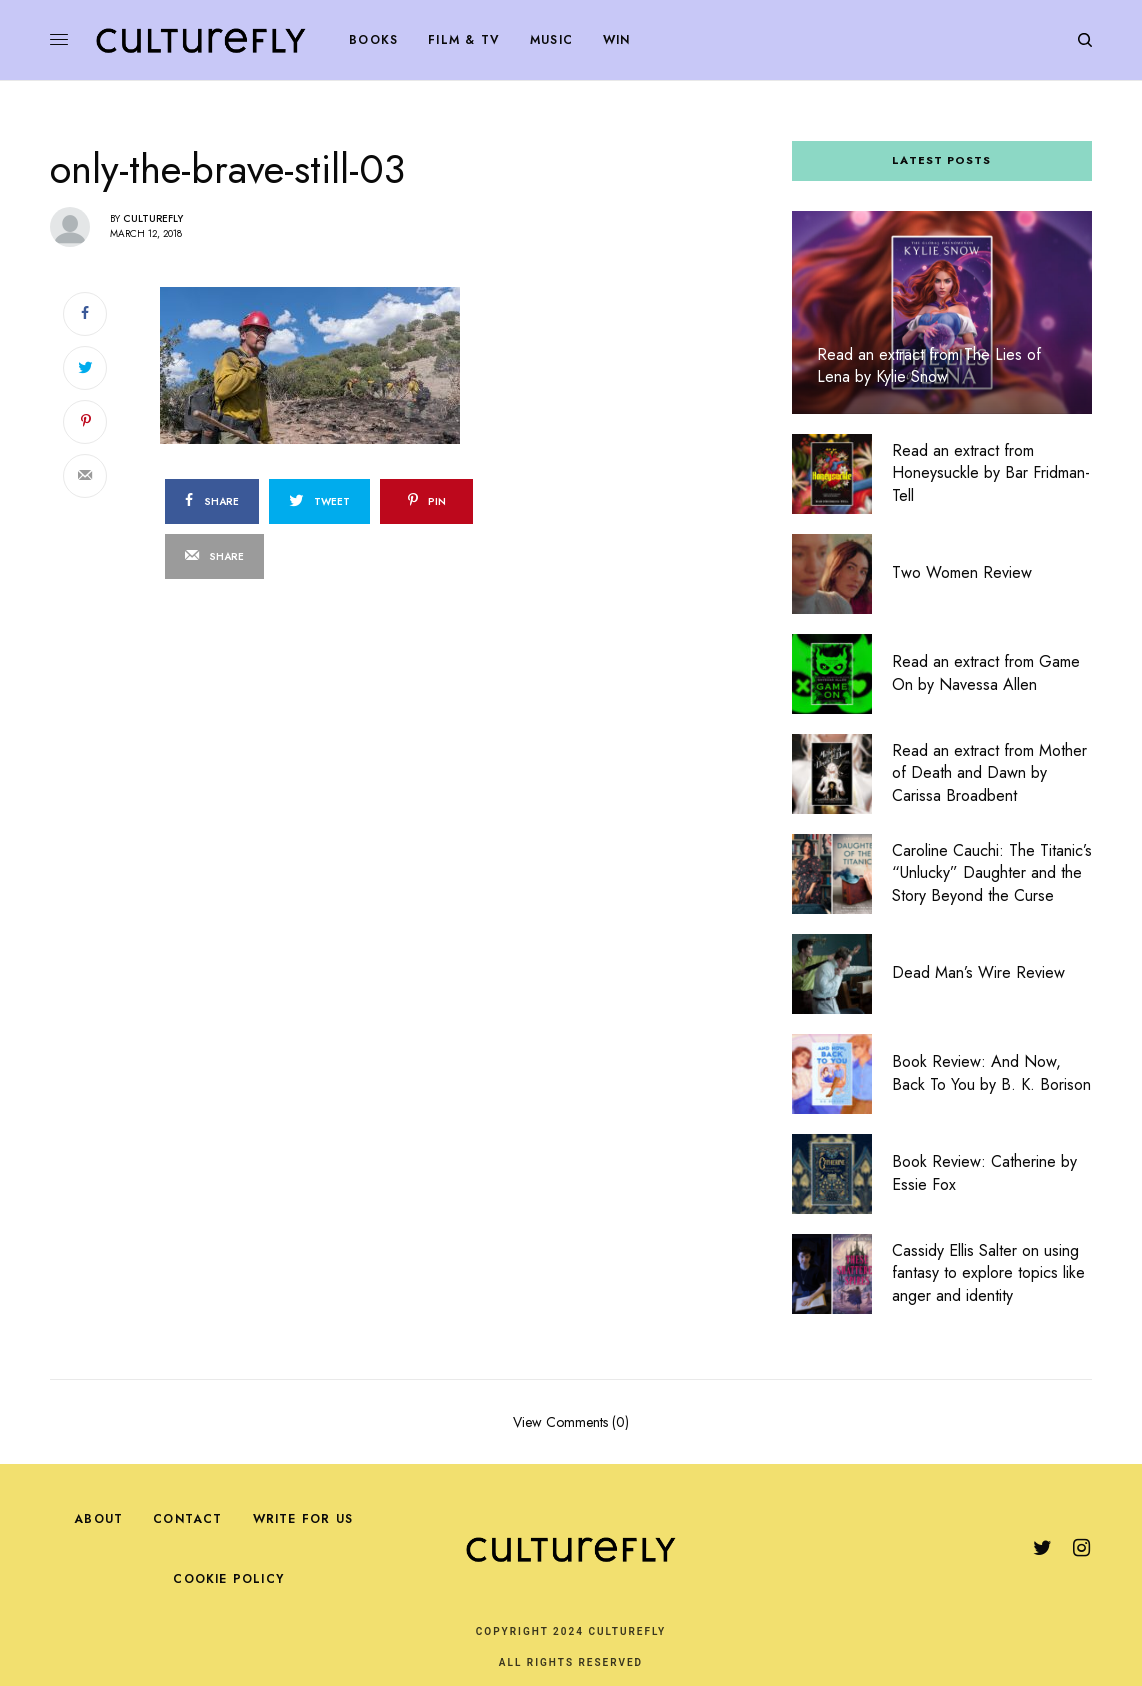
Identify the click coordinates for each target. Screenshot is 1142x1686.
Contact (187, 1519)
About (98, 1519)
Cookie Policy (228, 1579)
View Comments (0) (571, 1420)
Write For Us (303, 1519)
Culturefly (153, 218)
